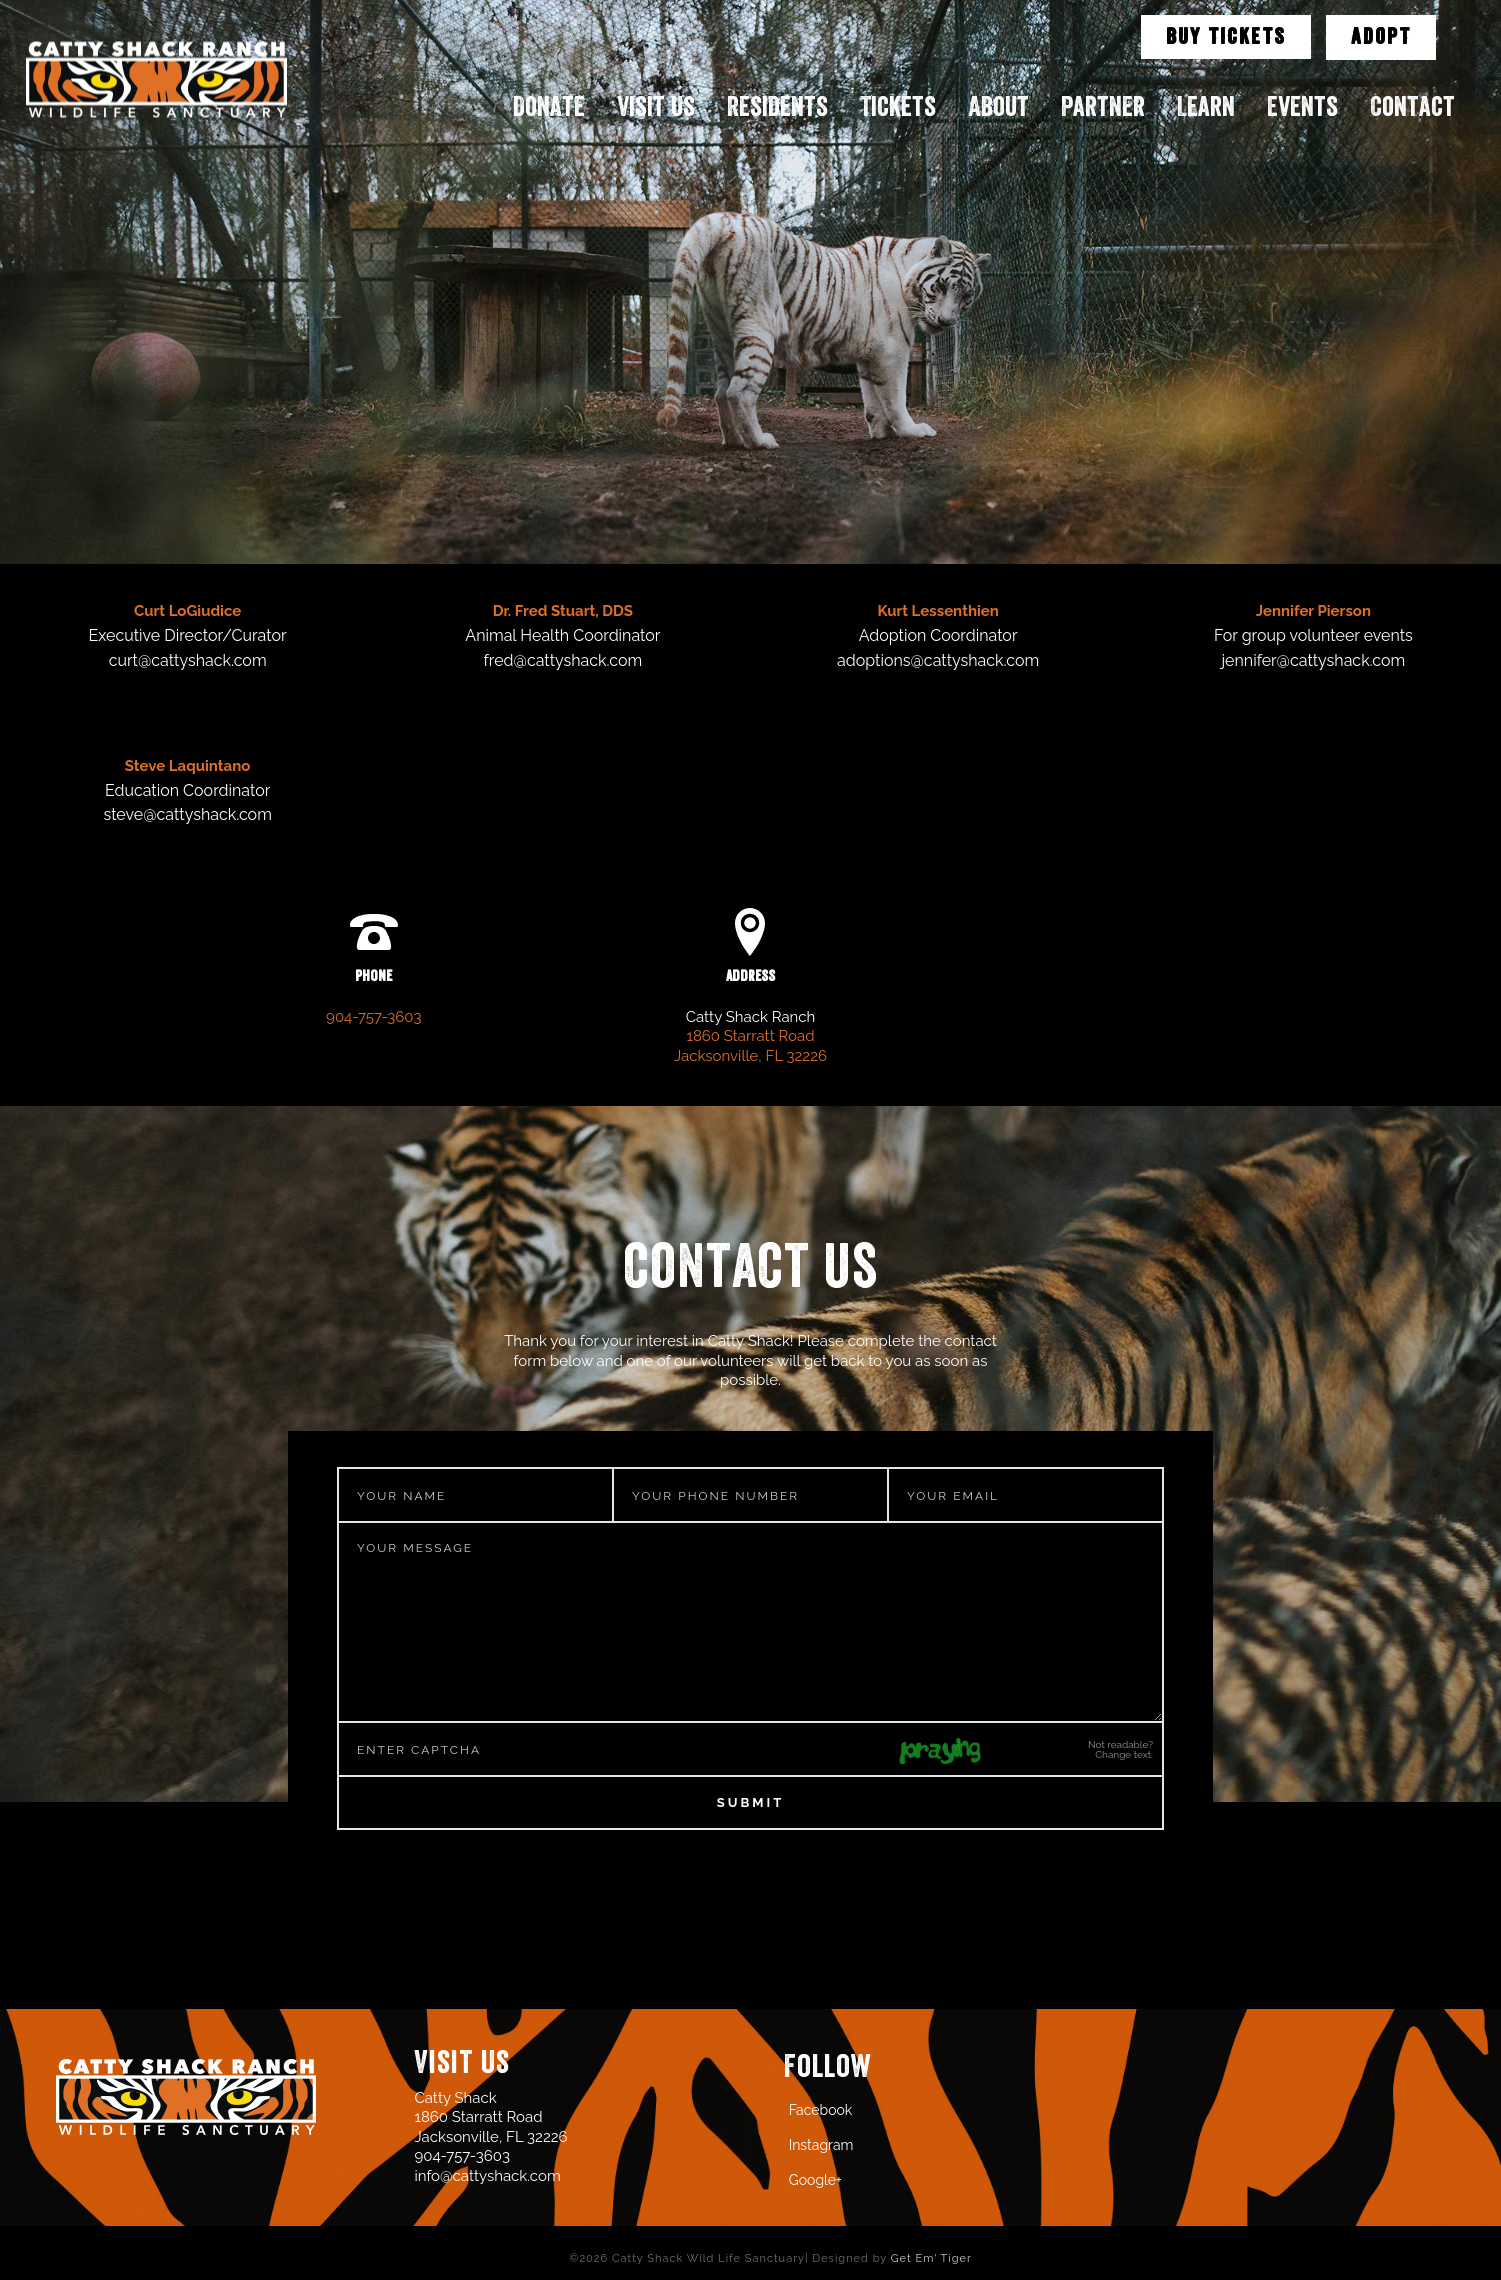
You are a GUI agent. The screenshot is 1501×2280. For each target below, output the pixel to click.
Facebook (821, 2110)
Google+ (815, 2180)
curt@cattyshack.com (188, 660)
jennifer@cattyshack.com (1314, 660)
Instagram (821, 2145)
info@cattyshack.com (487, 2176)
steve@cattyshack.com (187, 814)
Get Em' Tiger (931, 2258)
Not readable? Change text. (1120, 1750)
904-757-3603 (373, 1017)
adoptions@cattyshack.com (938, 660)
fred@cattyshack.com (563, 660)
